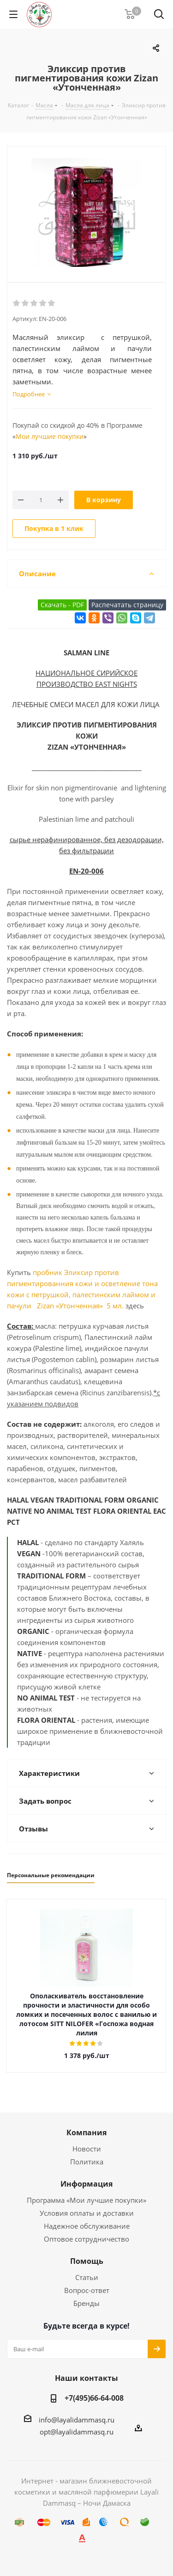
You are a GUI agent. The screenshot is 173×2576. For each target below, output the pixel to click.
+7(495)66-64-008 (94, 2398)
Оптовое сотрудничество (86, 2238)
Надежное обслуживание (87, 2226)
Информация (86, 2184)
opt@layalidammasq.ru (76, 2431)
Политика (86, 2161)
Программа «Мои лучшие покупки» (86, 2200)
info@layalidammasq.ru (76, 2419)
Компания (86, 2132)
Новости (86, 2148)
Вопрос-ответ (86, 2290)
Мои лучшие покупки (50, 436)
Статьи (86, 2277)
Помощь (86, 2261)
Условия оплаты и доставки (87, 2213)
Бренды (86, 2303)
